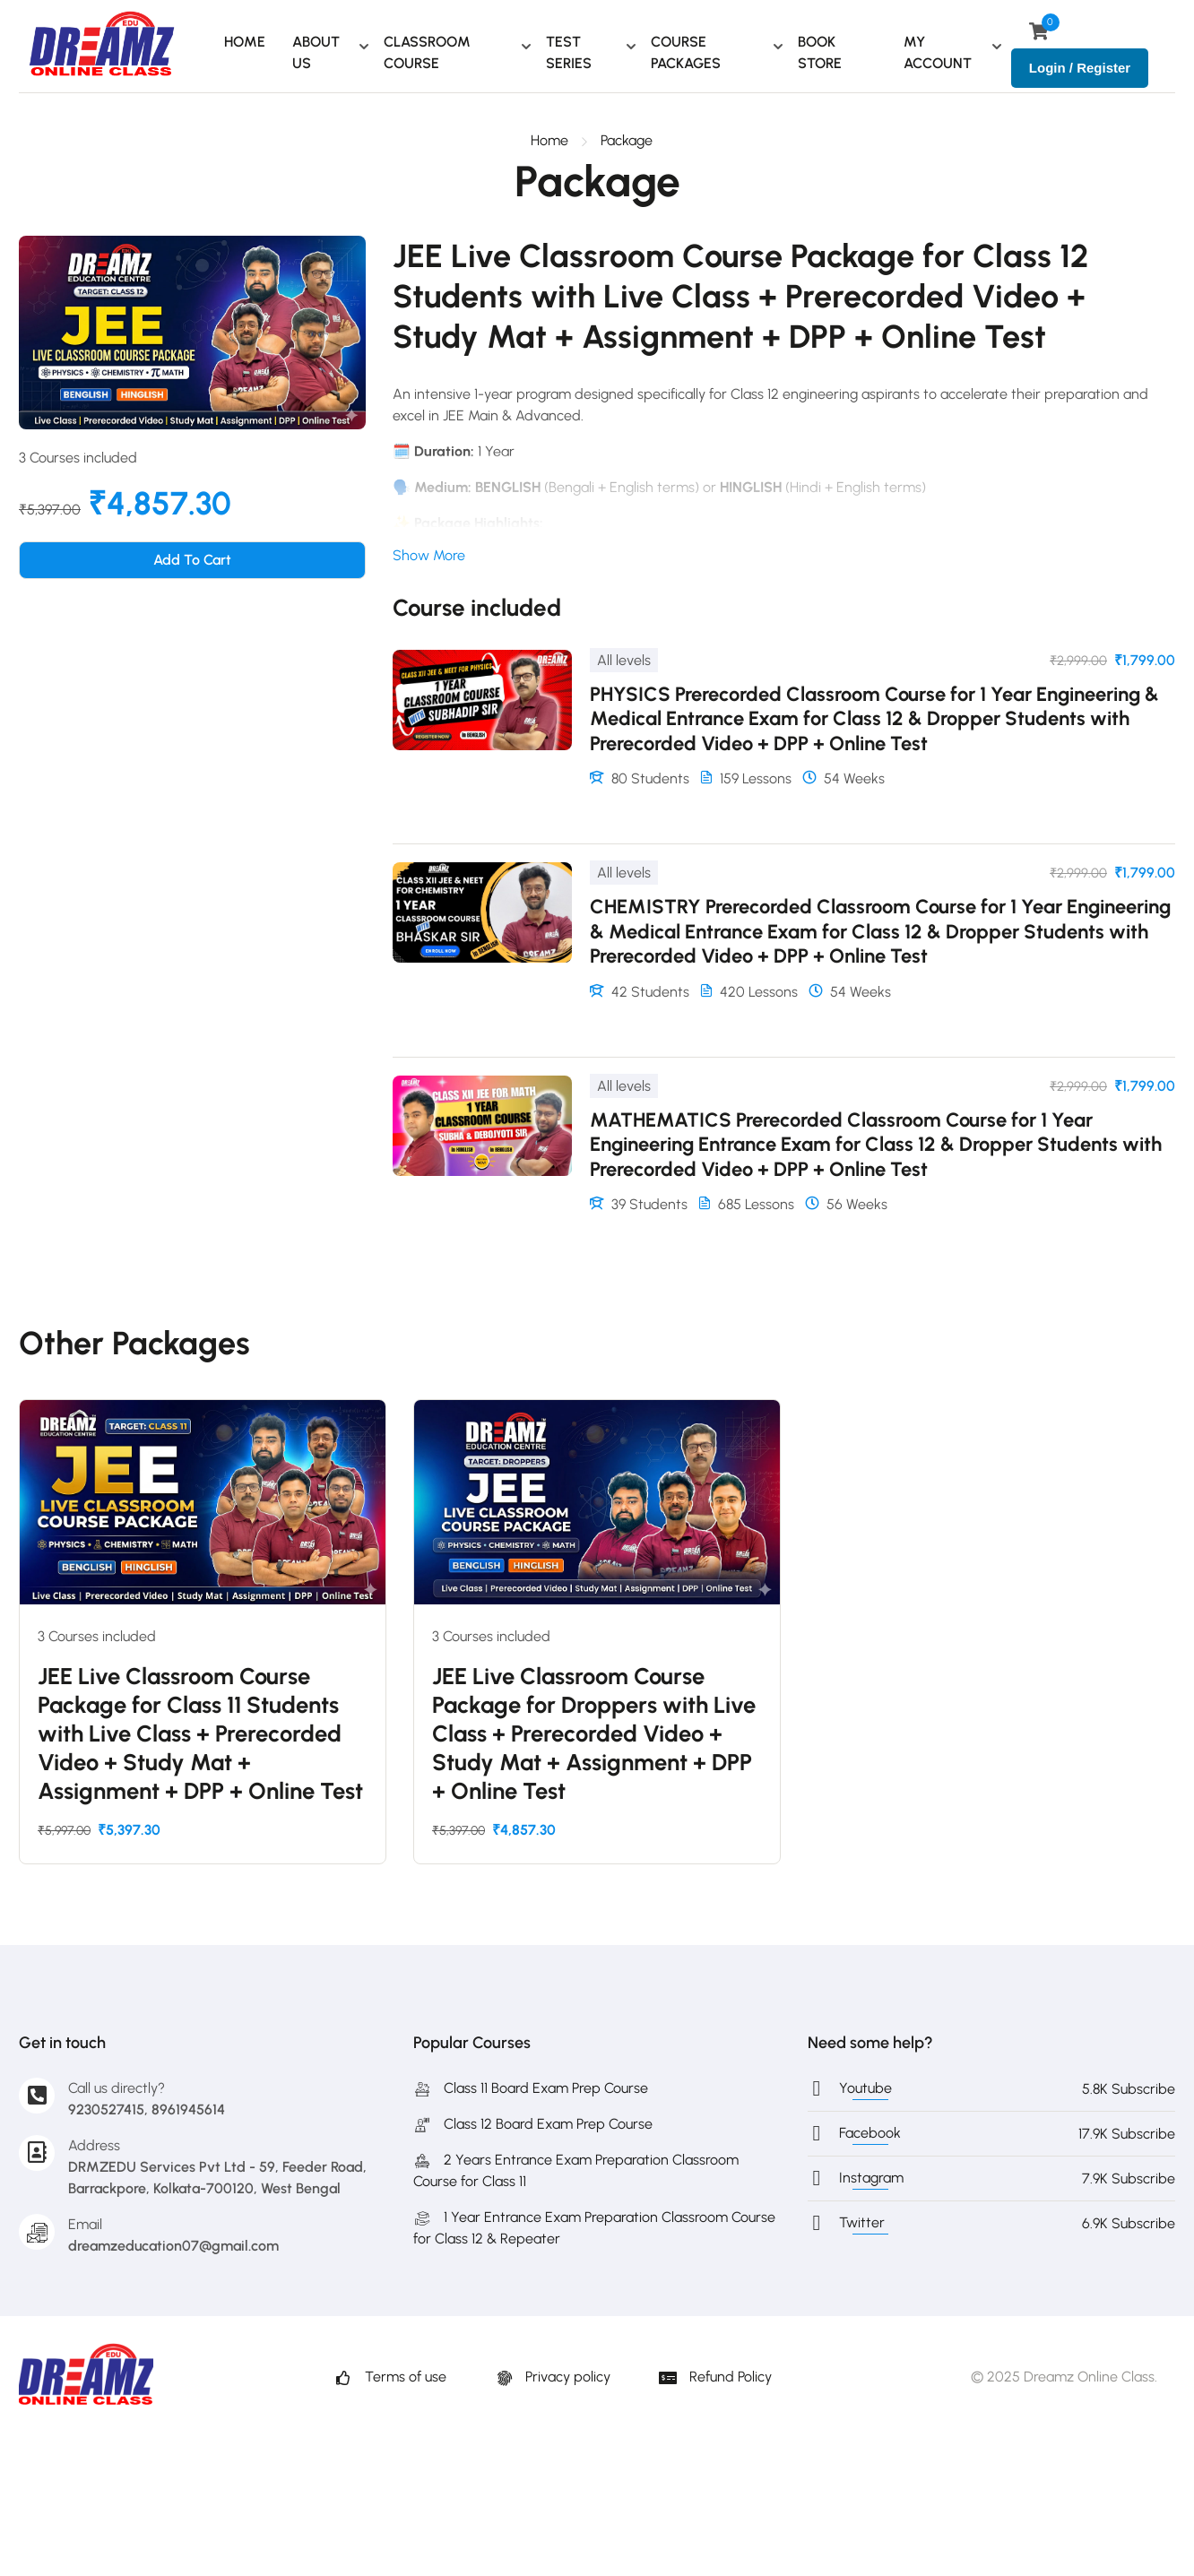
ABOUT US (316, 52)
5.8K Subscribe (1128, 2088)
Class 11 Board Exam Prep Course (530, 2087)
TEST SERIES (569, 52)
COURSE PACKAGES (686, 52)
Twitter (862, 2222)
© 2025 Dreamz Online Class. (1064, 2376)
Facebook (870, 2132)
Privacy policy (552, 2376)
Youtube (865, 2087)
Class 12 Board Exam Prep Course (533, 2123)
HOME (244, 41)
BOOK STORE (820, 52)
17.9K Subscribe (1126, 2133)
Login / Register (1079, 67)
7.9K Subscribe (1128, 2178)
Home (549, 140)
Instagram (871, 2177)
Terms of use (390, 2376)
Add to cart (192, 559)
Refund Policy (715, 2376)
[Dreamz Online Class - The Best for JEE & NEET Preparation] (102, 45)
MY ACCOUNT (938, 52)
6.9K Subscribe (1128, 2223)
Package (627, 140)
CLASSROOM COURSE (427, 52)
